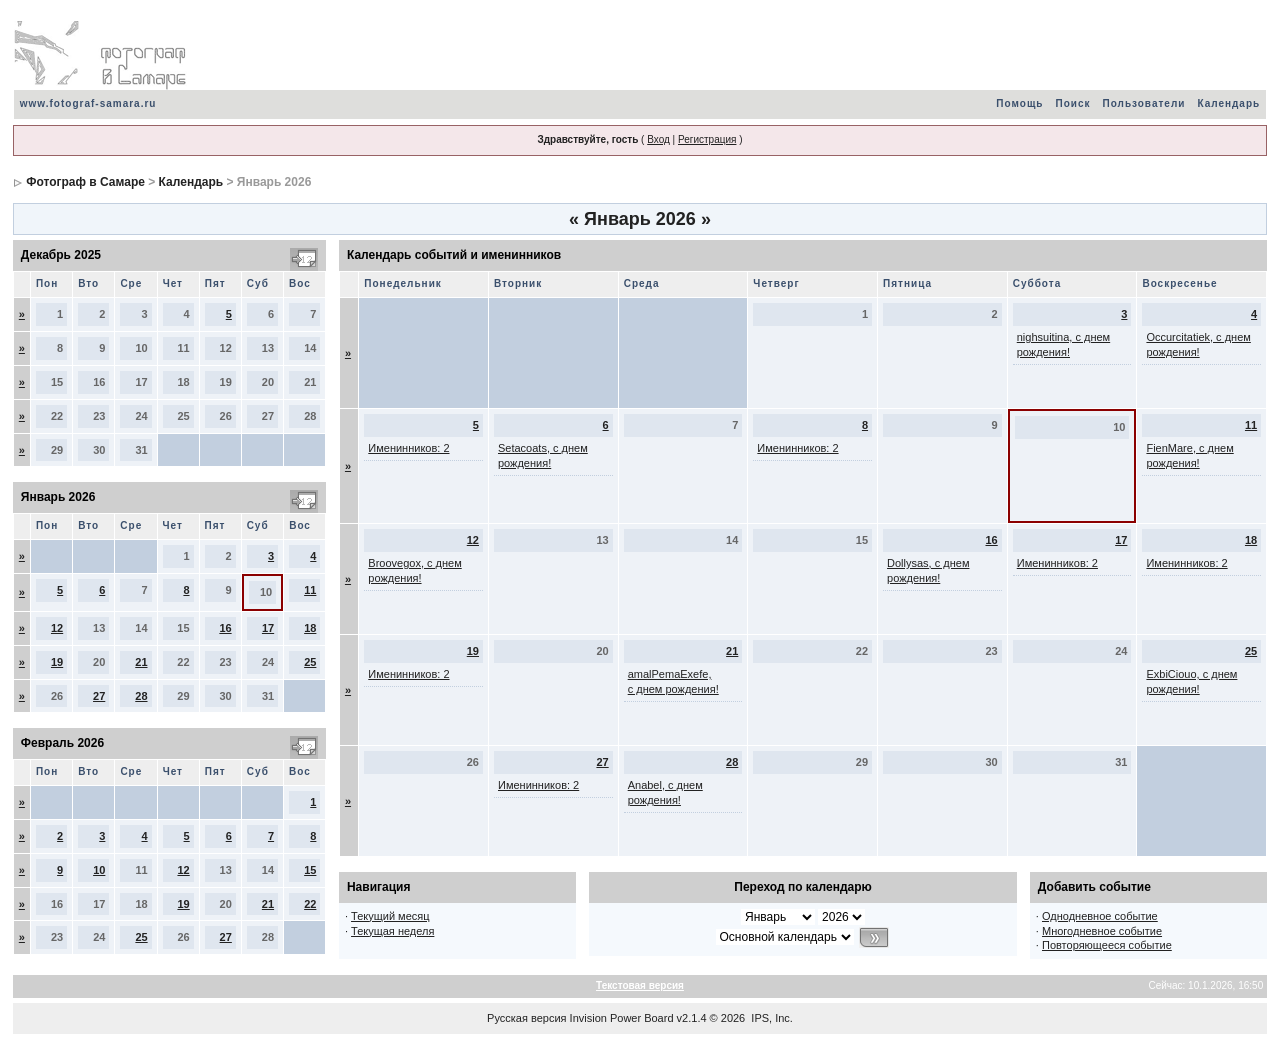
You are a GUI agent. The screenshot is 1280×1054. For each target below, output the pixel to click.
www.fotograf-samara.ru (88, 103)
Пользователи (1143, 103)
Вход (658, 139)
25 (310, 662)
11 (310, 590)
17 (268, 628)
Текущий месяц (390, 916)
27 (99, 696)
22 (310, 904)
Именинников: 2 (408, 448)
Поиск (1072, 103)
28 (141, 696)
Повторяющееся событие (1107, 945)
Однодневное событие (1100, 916)
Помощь (1019, 103)
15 (310, 870)
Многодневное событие (1102, 931)
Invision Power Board (622, 1018)
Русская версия (526, 1018)
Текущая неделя (392, 931)
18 (310, 628)
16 (225, 628)
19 (57, 662)
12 (57, 628)
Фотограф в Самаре (85, 182)
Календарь (1228, 103)
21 (141, 662)
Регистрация (707, 139)
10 (99, 870)
